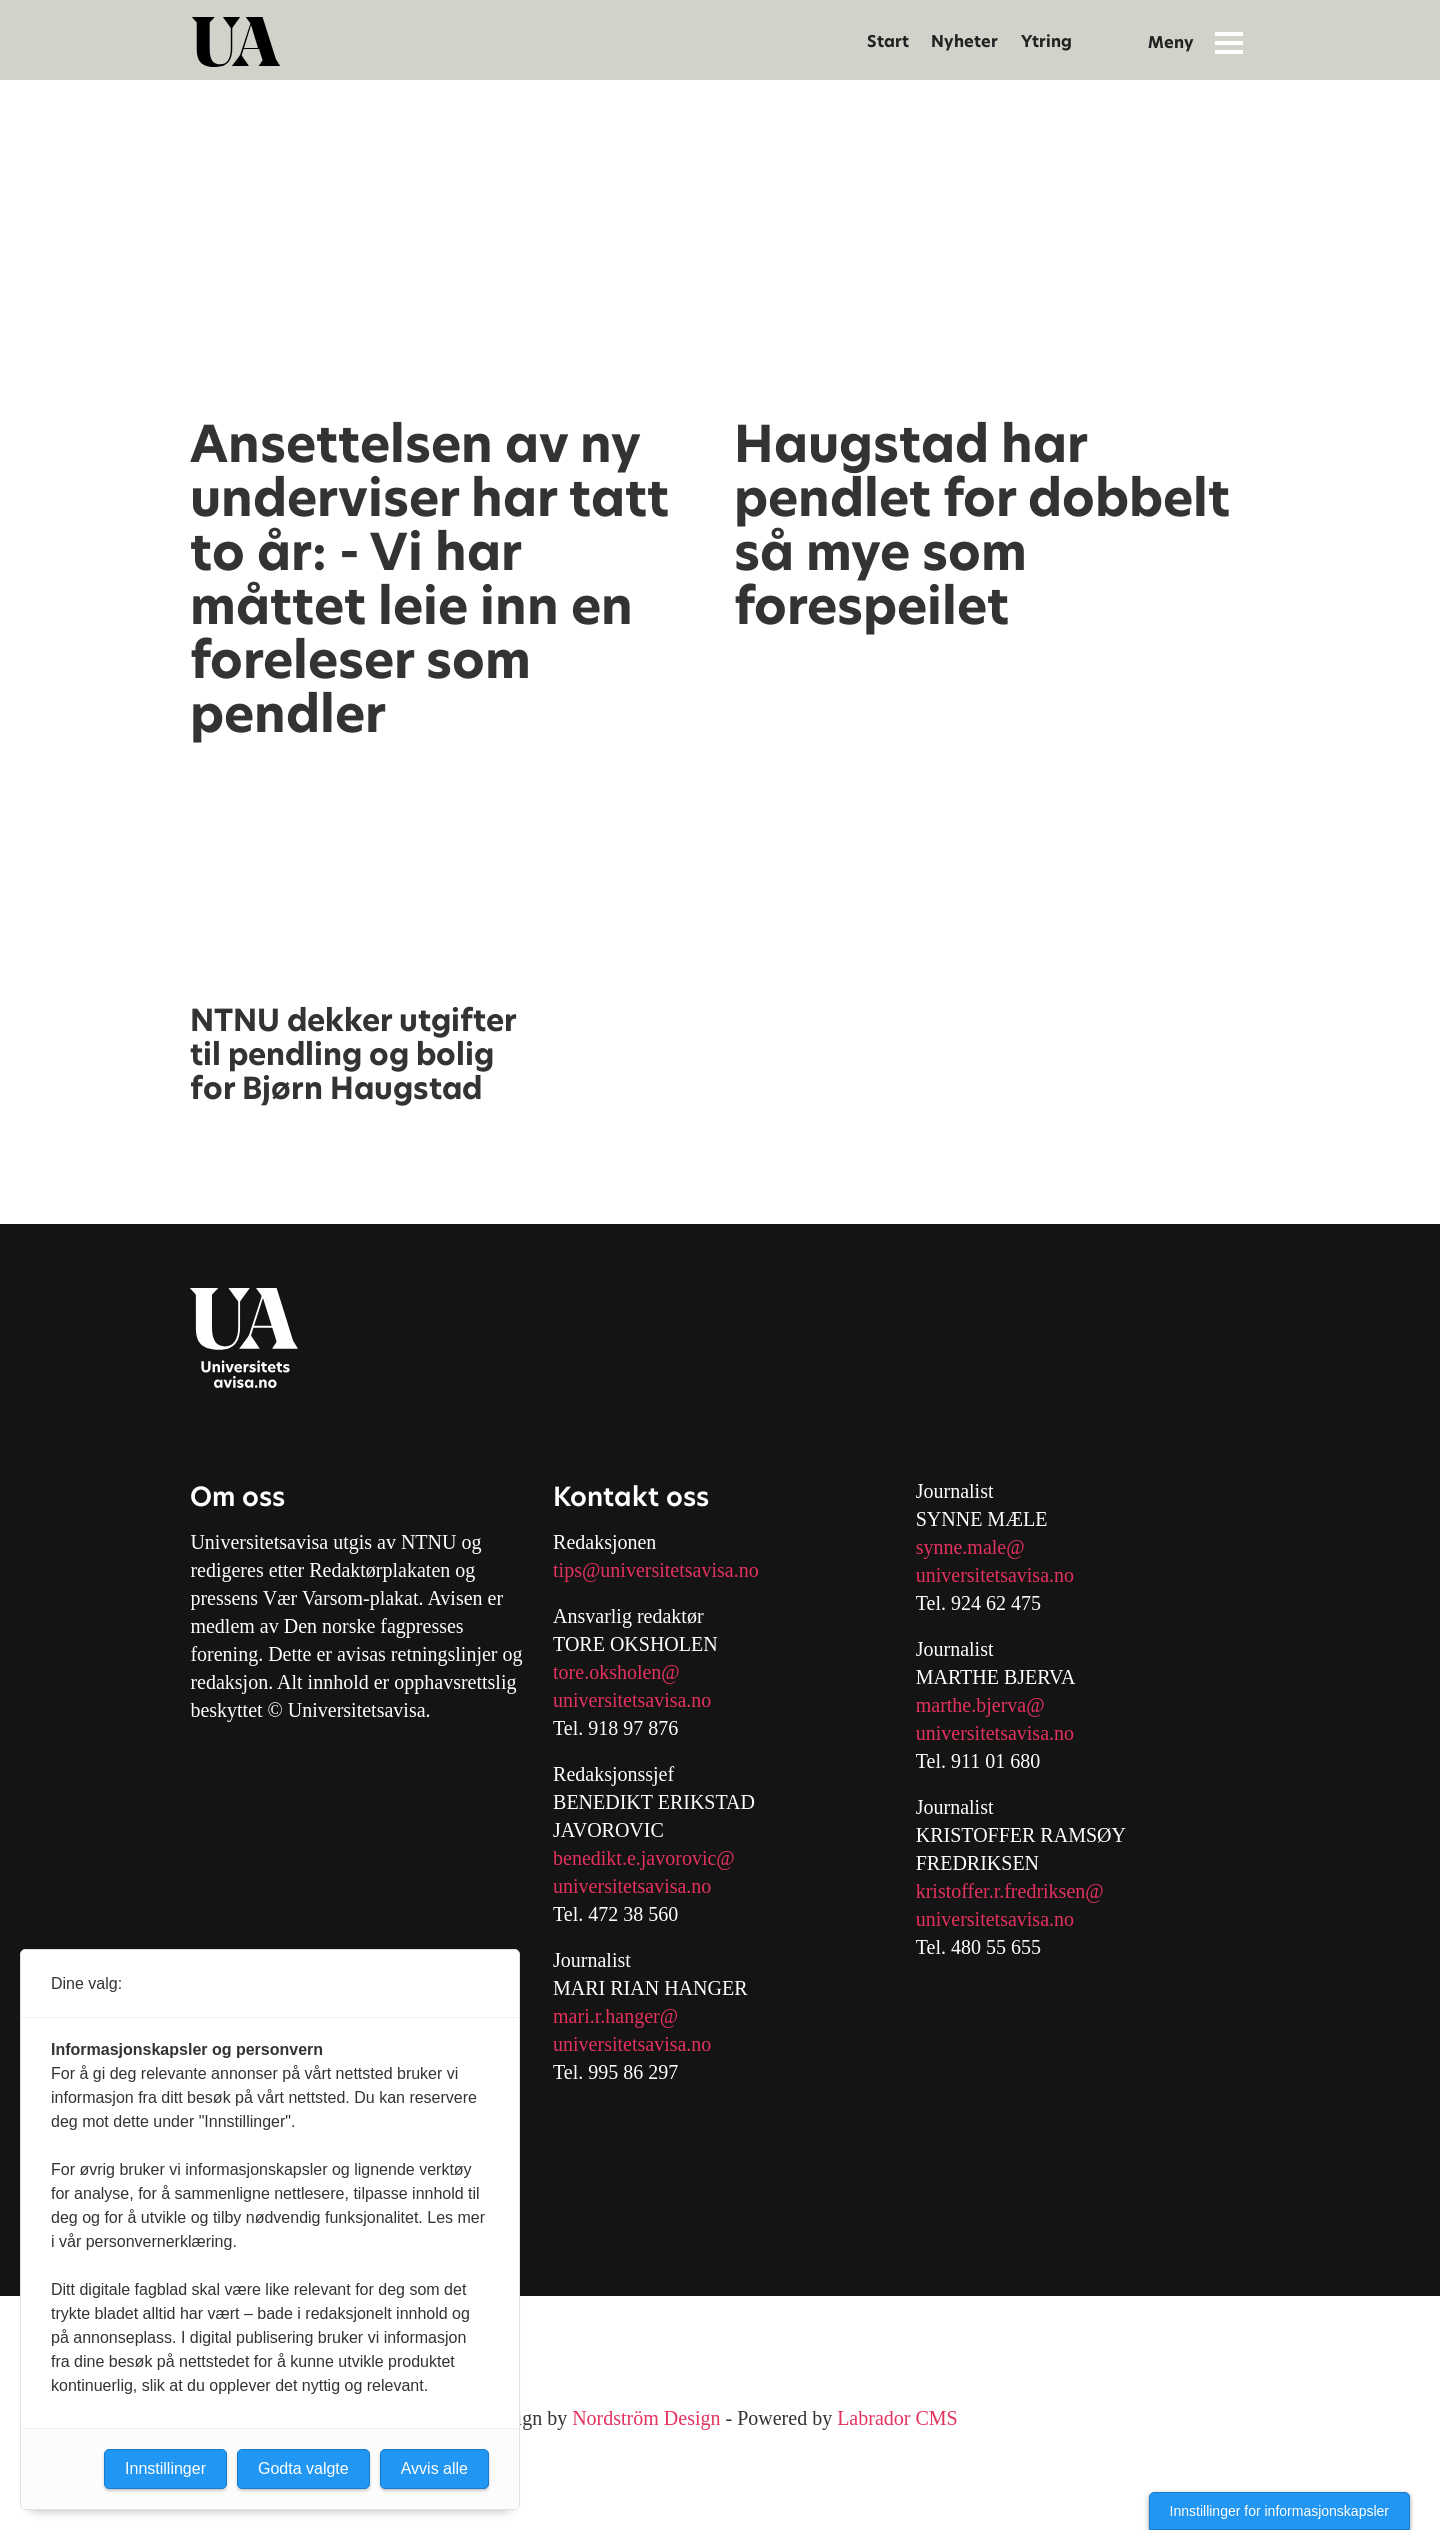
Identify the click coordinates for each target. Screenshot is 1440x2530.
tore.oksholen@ (616, 1672)
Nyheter (964, 41)
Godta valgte (303, 2468)
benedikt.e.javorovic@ (644, 1858)
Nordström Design (646, 2418)
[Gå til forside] (236, 42)
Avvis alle (434, 2468)
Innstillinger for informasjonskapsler (1279, 2511)
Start (888, 41)
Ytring (1046, 41)
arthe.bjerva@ (987, 1705)
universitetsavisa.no (632, 1700)
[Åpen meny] (1229, 42)
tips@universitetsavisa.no (656, 1570)
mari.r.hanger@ (615, 2016)
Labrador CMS (897, 2418)
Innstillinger (165, 2468)
